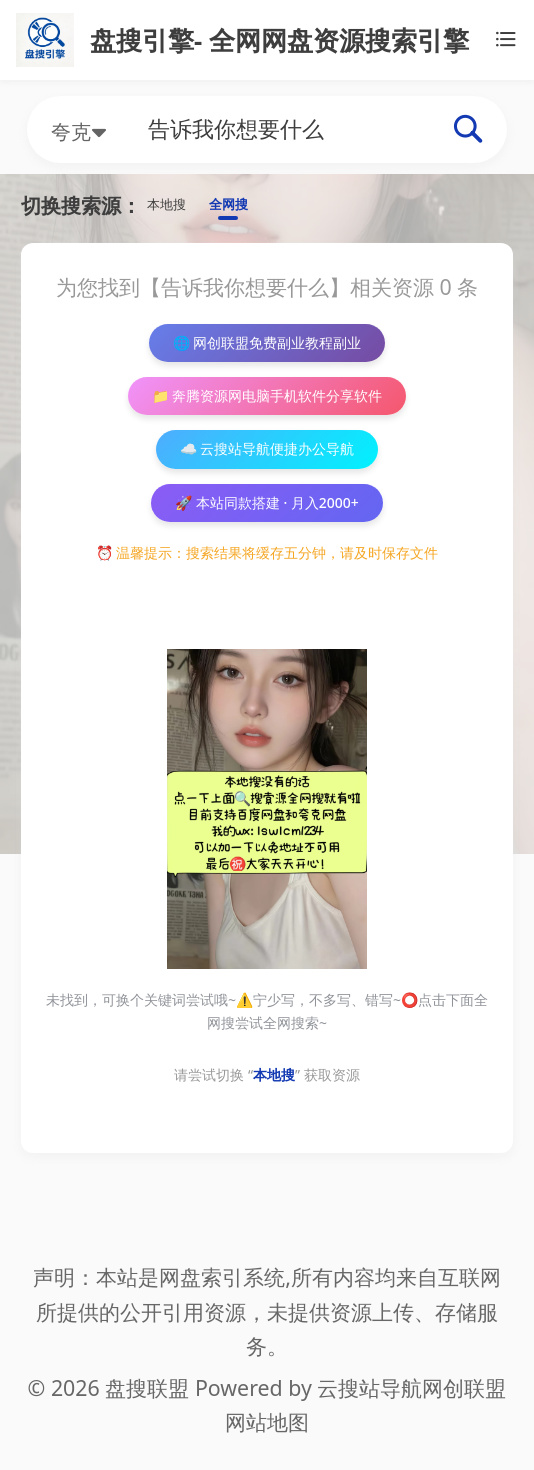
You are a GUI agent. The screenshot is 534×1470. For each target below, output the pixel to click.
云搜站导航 (369, 1387)
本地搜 (177, 208)
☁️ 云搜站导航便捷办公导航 (267, 486)
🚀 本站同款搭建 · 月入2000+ (267, 551)
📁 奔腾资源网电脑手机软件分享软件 (267, 421)
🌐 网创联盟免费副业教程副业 (267, 356)
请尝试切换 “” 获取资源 (266, 1129)
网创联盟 (464, 1387)
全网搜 (260, 208)
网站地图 (267, 1421)
